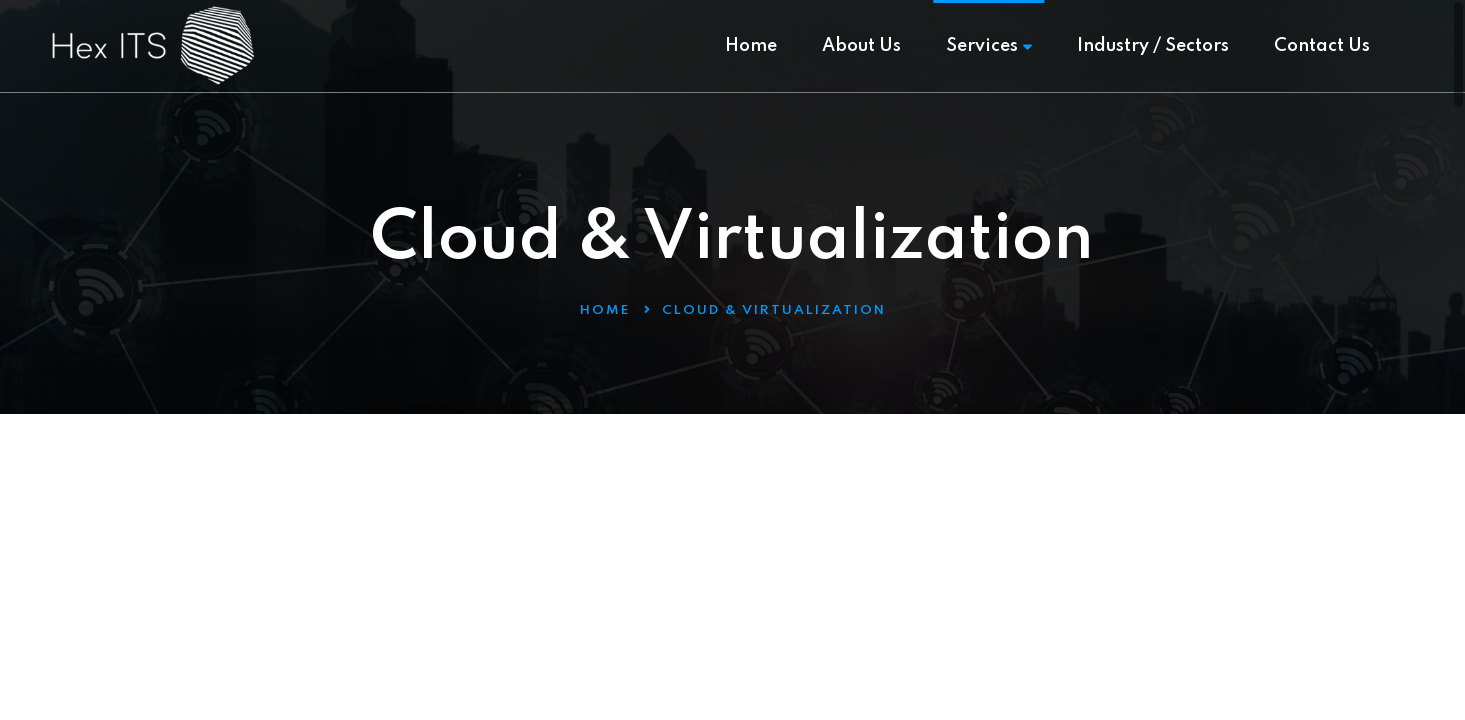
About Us (861, 46)
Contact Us (1322, 46)
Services (989, 46)
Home (751, 46)
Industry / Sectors (1153, 46)
